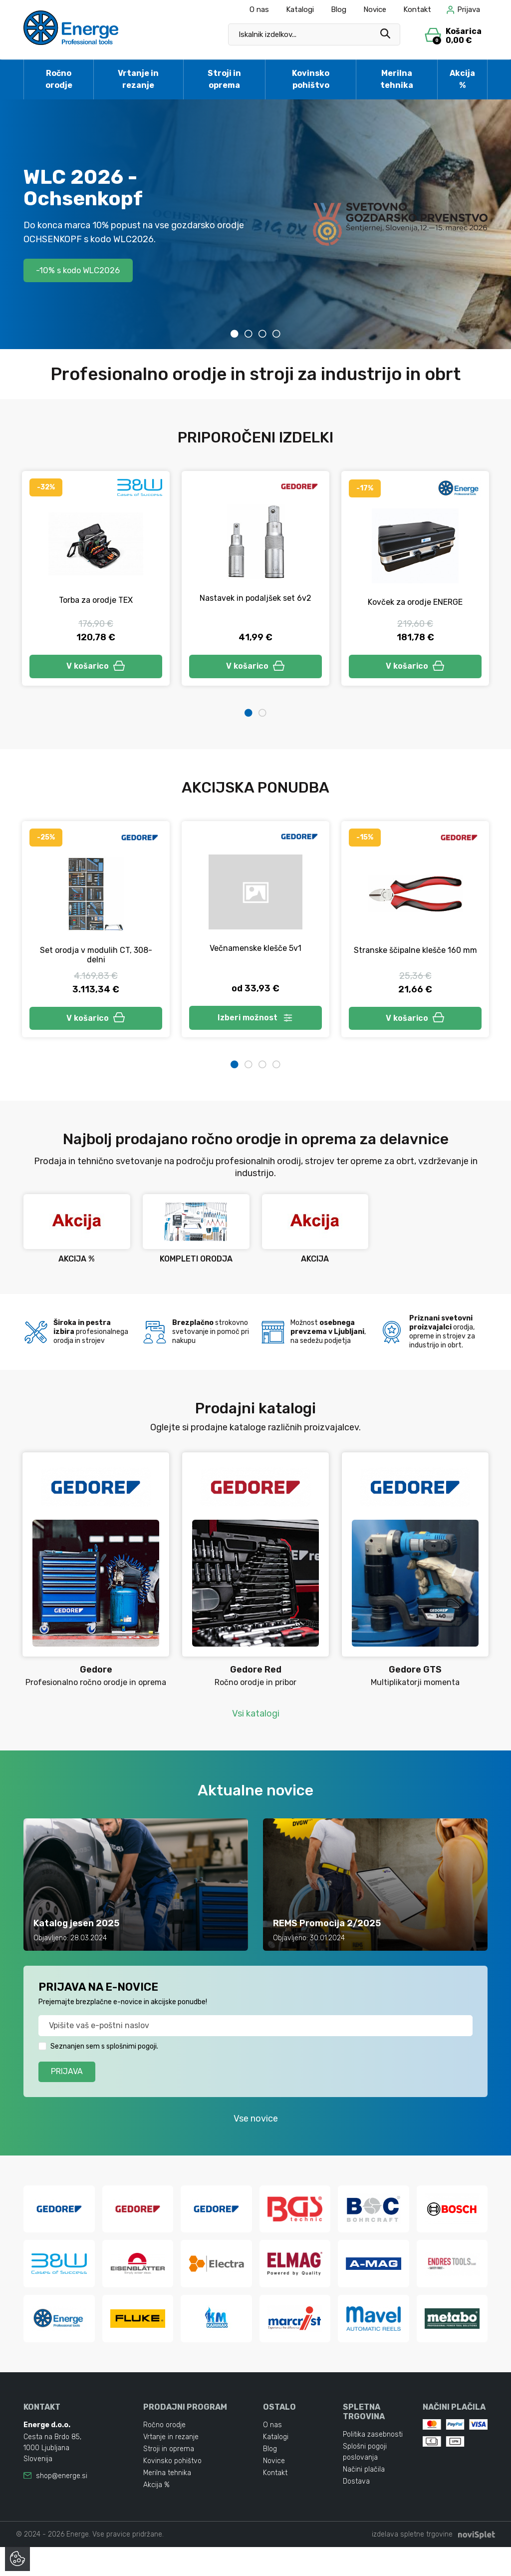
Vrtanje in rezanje (138, 79)
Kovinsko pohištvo (310, 79)
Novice (374, 9)
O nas (259, 9)
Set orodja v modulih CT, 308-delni (96, 957)
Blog (338, 9)
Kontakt (417, 9)
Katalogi (300, 9)
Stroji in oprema (224, 79)
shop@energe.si (61, 2505)
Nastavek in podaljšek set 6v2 (255, 598)
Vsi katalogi (255, 1719)
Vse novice (256, 2124)
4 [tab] (276, 334)
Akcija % (462, 79)
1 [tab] (235, 334)
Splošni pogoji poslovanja (365, 2481)
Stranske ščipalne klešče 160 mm (415, 953)
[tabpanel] (255, 224)
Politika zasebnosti (373, 2463)
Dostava (356, 2510)
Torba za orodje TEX (96, 600)
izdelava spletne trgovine (412, 2563)
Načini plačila (364, 2498)
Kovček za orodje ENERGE (415, 602)
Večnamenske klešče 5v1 (255, 951)
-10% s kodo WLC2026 (84, 270)
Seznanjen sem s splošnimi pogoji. (104, 2052)
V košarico (95, 667)
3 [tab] (262, 334)
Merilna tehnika (396, 79)
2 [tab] (249, 334)
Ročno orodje (58, 79)
